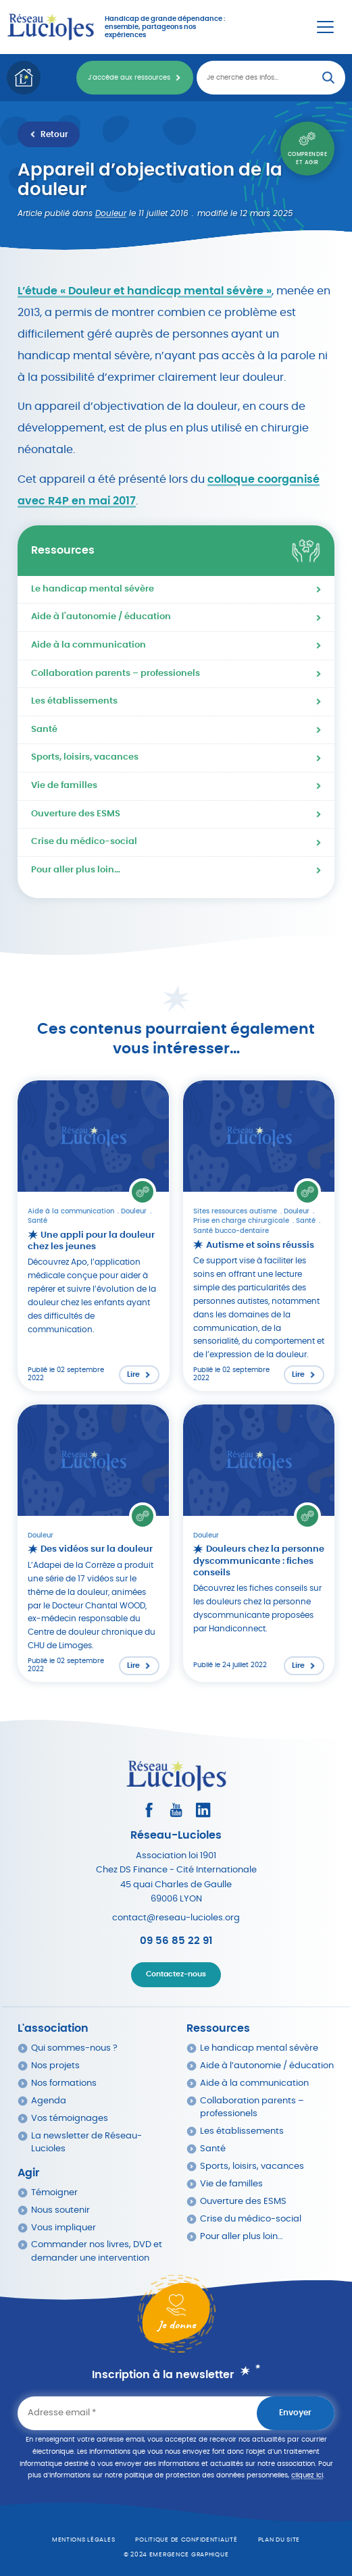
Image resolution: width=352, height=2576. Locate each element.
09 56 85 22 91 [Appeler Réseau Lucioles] (176, 1941)
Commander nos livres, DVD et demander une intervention (96, 2251)
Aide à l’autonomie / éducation (267, 2065)
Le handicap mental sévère (92, 589)
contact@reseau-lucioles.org (176, 1918)
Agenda (48, 2101)
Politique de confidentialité (186, 2540)
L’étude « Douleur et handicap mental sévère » (145, 291)
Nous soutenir (60, 2210)
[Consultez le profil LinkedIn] (203, 1810)
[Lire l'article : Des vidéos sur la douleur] (93, 1543)
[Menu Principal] (325, 27)
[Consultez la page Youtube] (176, 1810)
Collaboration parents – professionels (115, 673)
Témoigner (54, 2192)
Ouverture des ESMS (75, 814)
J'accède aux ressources (129, 77)
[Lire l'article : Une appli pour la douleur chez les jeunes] (93, 1235)
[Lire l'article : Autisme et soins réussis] (258, 1235)
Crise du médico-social (84, 841)
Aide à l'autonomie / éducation (101, 616)
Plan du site (279, 2540)
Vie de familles (64, 785)
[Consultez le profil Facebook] (149, 1810)
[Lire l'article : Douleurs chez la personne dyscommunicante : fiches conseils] (258, 1543)
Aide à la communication (88, 645)
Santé (44, 729)
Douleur (110, 213)
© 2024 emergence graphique (176, 2555)
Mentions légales (84, 2540)
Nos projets (55, 2065)
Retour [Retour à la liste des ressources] (54, 134)
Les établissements (74, 701)
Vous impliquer (63, 2228)
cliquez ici (307, 2475)
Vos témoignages (69, 2118)
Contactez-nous (176, 1974)
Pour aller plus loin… (75, 870)
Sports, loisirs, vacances (85, 757)
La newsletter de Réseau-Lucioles (86, 2142)
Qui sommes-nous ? (74, 2048)
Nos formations (64, 2083)
